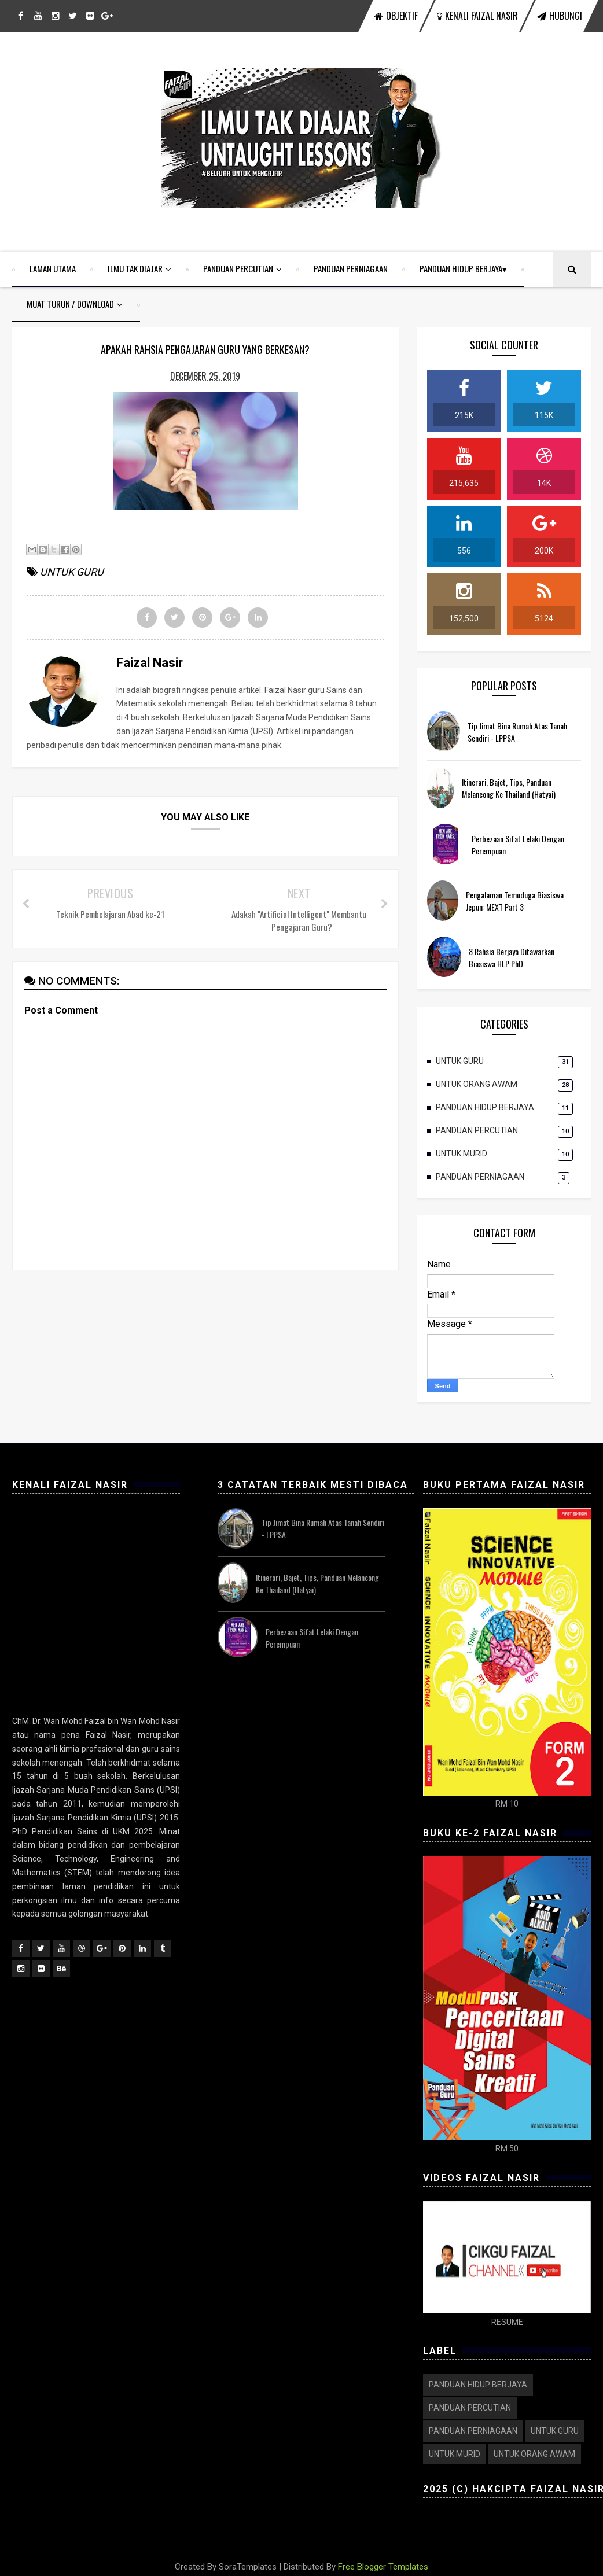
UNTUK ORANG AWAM (476, 1084)
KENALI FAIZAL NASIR (477, 16)
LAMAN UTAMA (53, 268)
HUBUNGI (559, 16)
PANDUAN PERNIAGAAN (351, 268)
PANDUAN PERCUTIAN (238, 268)
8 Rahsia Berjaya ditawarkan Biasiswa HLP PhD (511, 957)
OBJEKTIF (396, 16)
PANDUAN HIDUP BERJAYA (461, 268)
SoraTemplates (248, 2567)
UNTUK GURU (460, 1061)
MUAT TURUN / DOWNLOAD (70, 303)
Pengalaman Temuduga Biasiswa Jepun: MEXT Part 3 (515, 901)
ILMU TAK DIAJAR (135, 268)
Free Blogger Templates (383, 2567)
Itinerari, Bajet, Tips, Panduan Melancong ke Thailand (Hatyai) (509, 788)
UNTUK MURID (461, 1153)
